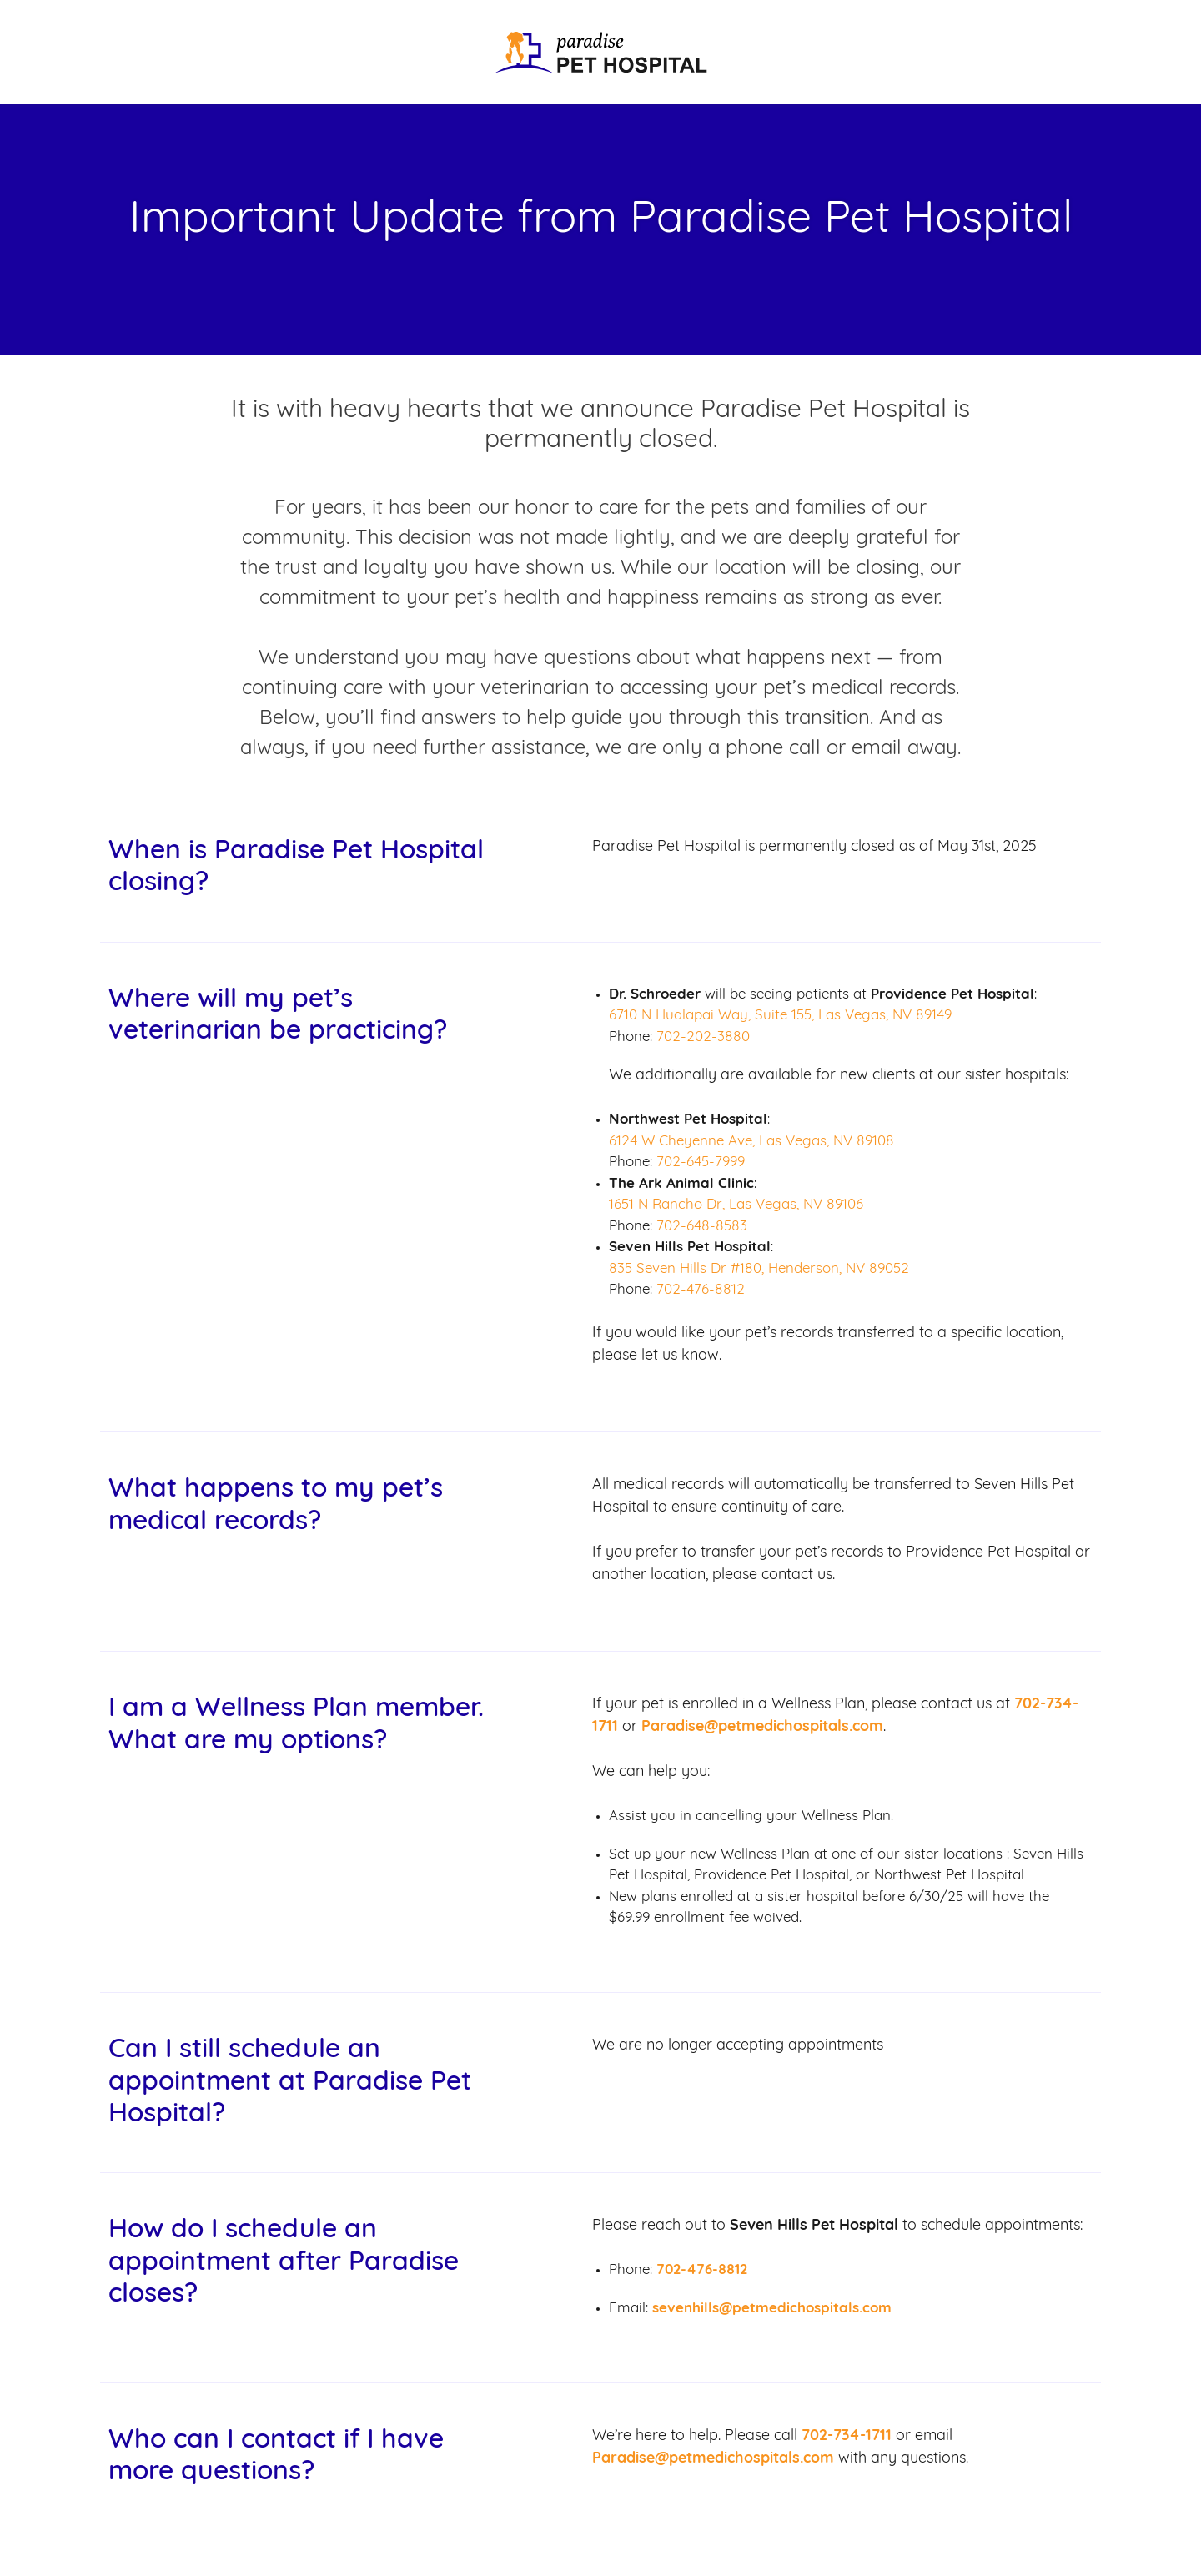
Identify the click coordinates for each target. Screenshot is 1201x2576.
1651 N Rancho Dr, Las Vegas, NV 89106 (736, 1205)
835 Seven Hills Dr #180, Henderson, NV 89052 (759, 1269)
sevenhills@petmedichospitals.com (772, 2309)
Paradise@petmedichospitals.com (762, 1727)
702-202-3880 (703, 1037)
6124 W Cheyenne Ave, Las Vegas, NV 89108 (751, 1142)
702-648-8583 (701, 1227)
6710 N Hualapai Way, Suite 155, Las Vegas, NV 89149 (780, 1016)
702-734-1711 (847, 2436)
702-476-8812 (700, 1290)
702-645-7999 (700, 1162)
